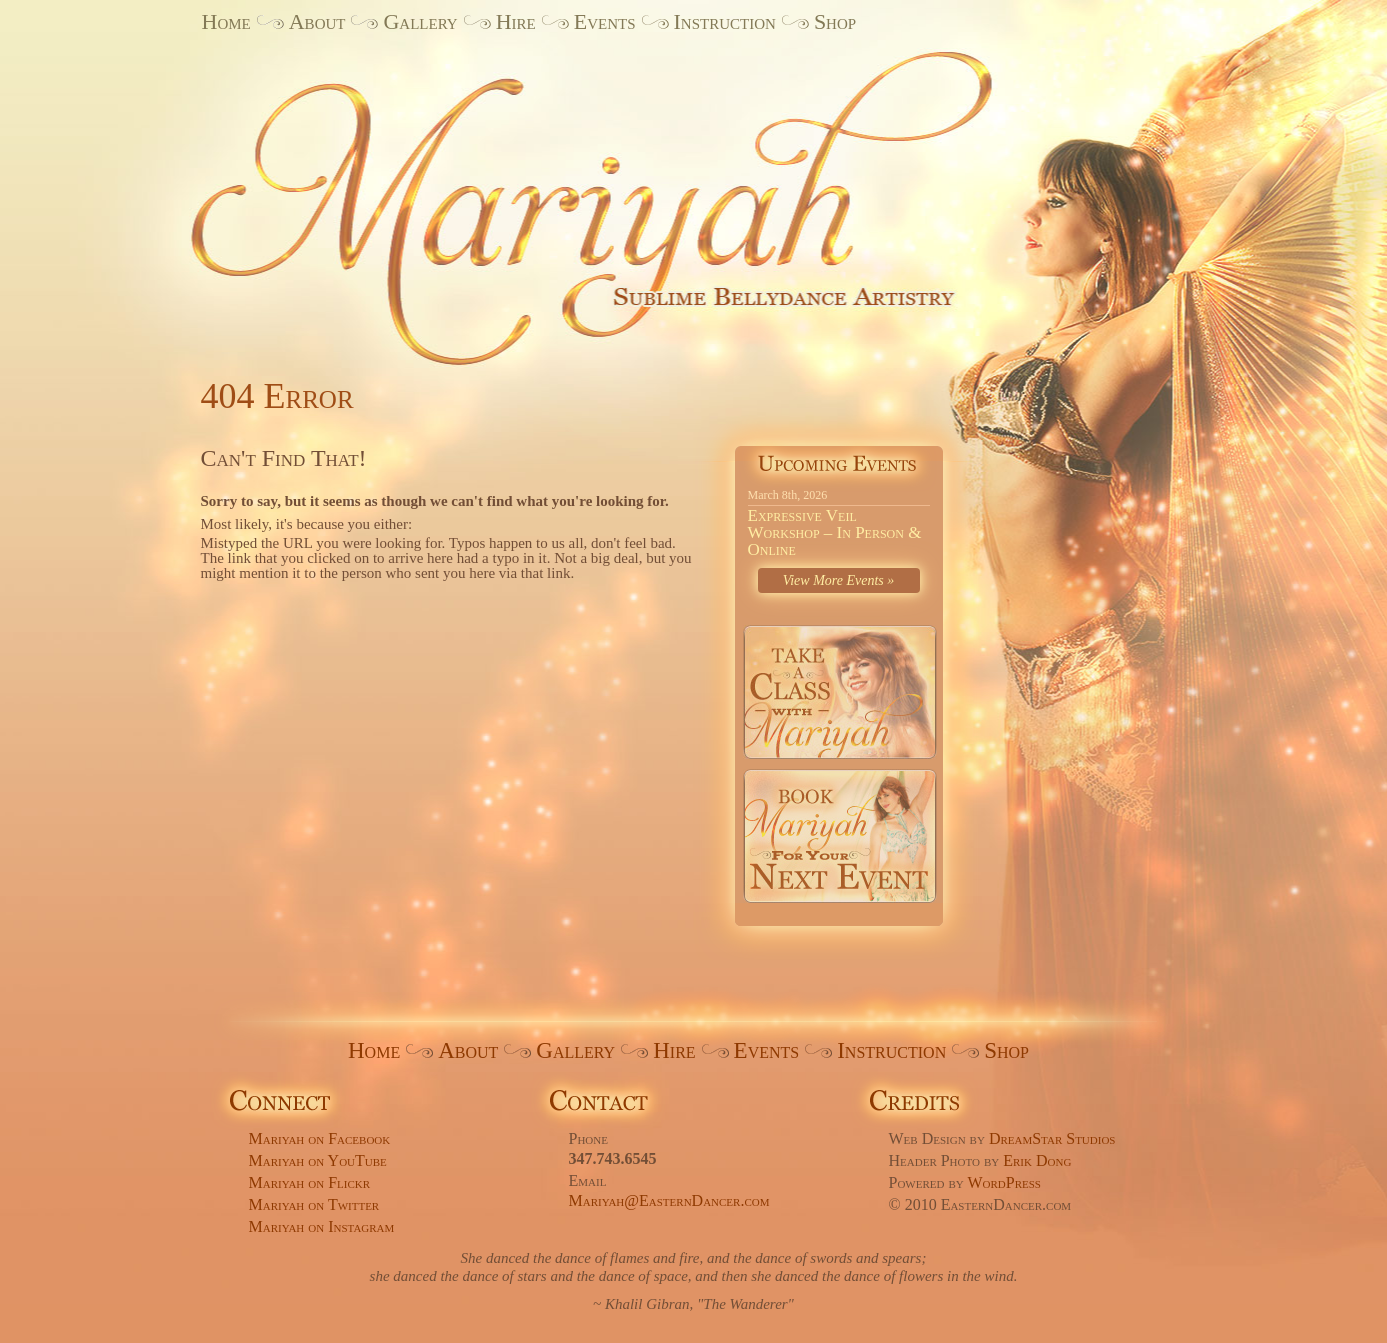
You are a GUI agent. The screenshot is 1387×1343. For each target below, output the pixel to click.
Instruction (725, 21)
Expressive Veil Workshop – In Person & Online (835, 532)
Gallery (420, 21)
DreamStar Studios (1052, 1138)
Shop (835, 21)
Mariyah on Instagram (322, 1226)
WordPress (1004, 1182)
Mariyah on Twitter (314, 1204)
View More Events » (839, 580)
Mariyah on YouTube (318, 1160)
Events (605, 21)
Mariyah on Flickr (310, 1182)
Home (226, 21)
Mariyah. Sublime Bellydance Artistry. (624, 193)
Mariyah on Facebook (320, 1138)
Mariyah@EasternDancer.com (669, 1200)
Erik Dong (1037, 1160)
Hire (516, 21)
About (317, 21)
